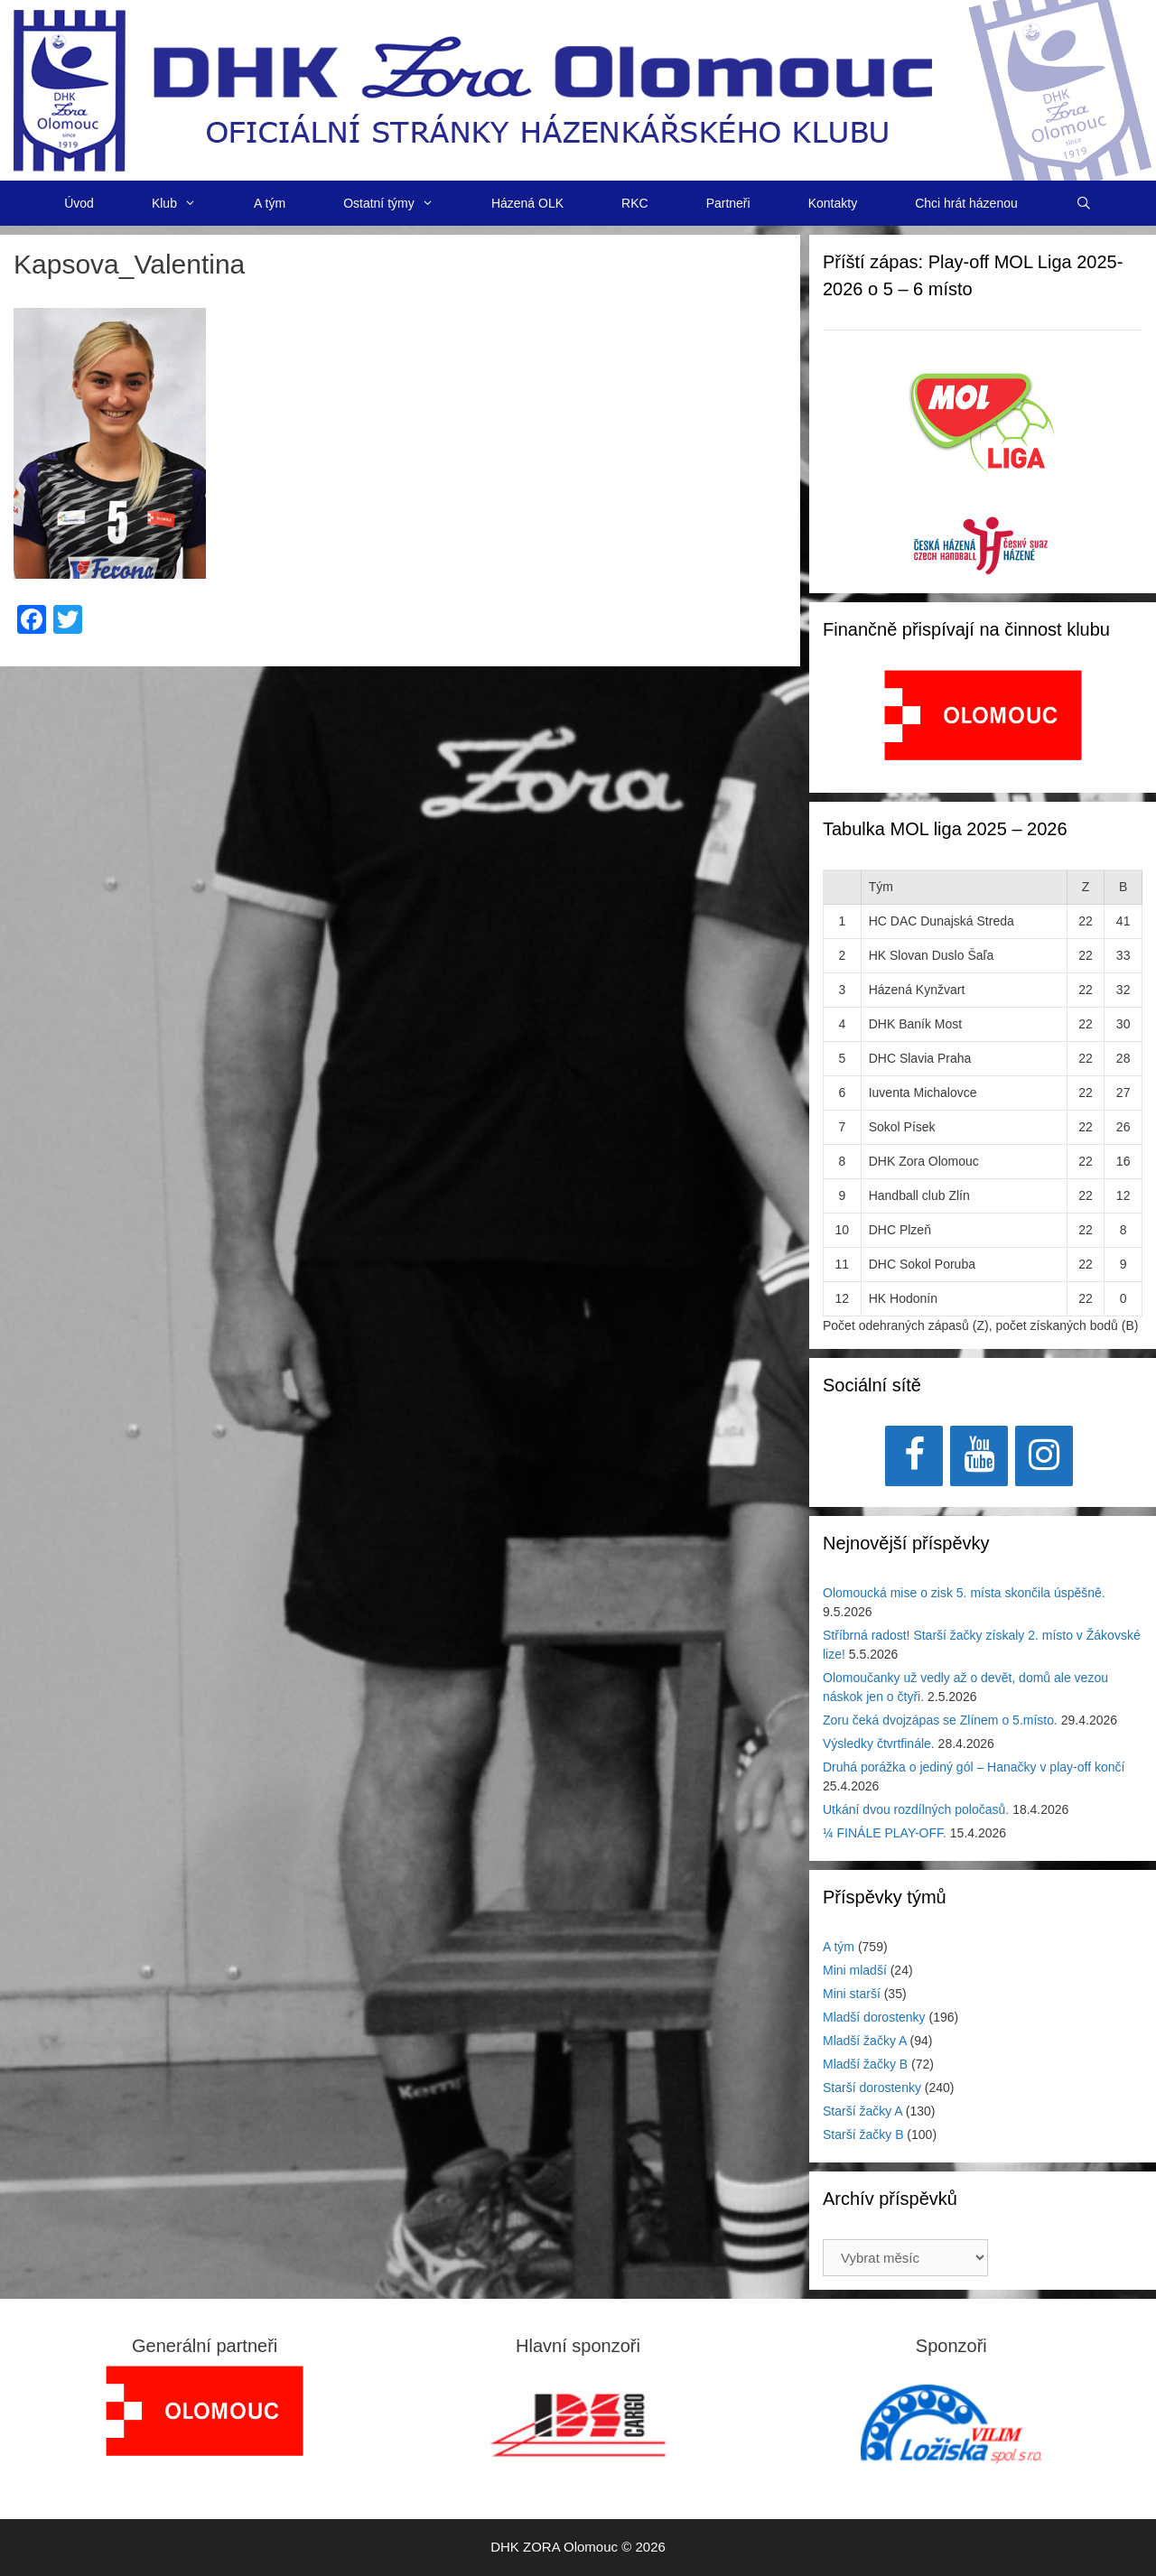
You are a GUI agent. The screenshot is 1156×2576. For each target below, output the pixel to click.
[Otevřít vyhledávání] (1084, 203)
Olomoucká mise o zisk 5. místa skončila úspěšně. (964, 1593)
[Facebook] (914, 1456)
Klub (188, 203)
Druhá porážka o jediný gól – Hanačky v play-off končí (973, 1767)
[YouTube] (979, 1456)
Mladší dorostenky (874, 2017)
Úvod (79, 203)
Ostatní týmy (402, 203)
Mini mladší (855, 1970)
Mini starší (852, 1993)
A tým (269, 203)
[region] (983, 724)
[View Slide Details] (983, 715)
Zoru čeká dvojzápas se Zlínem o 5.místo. (940, 1720)
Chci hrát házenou (966, 203)
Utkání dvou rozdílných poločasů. (916, 1809)
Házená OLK (527, 203)
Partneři (728, 203)
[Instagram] (1044, 1456)
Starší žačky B (863, 2134)
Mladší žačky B (865, 2064)
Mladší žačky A (865, 2040)
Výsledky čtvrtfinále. (879, 1743)
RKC (634, 203)
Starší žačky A (862, 2111)
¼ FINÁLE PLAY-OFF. (884, 1833)
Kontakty (832, 203)
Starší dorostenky (872, 2087)
